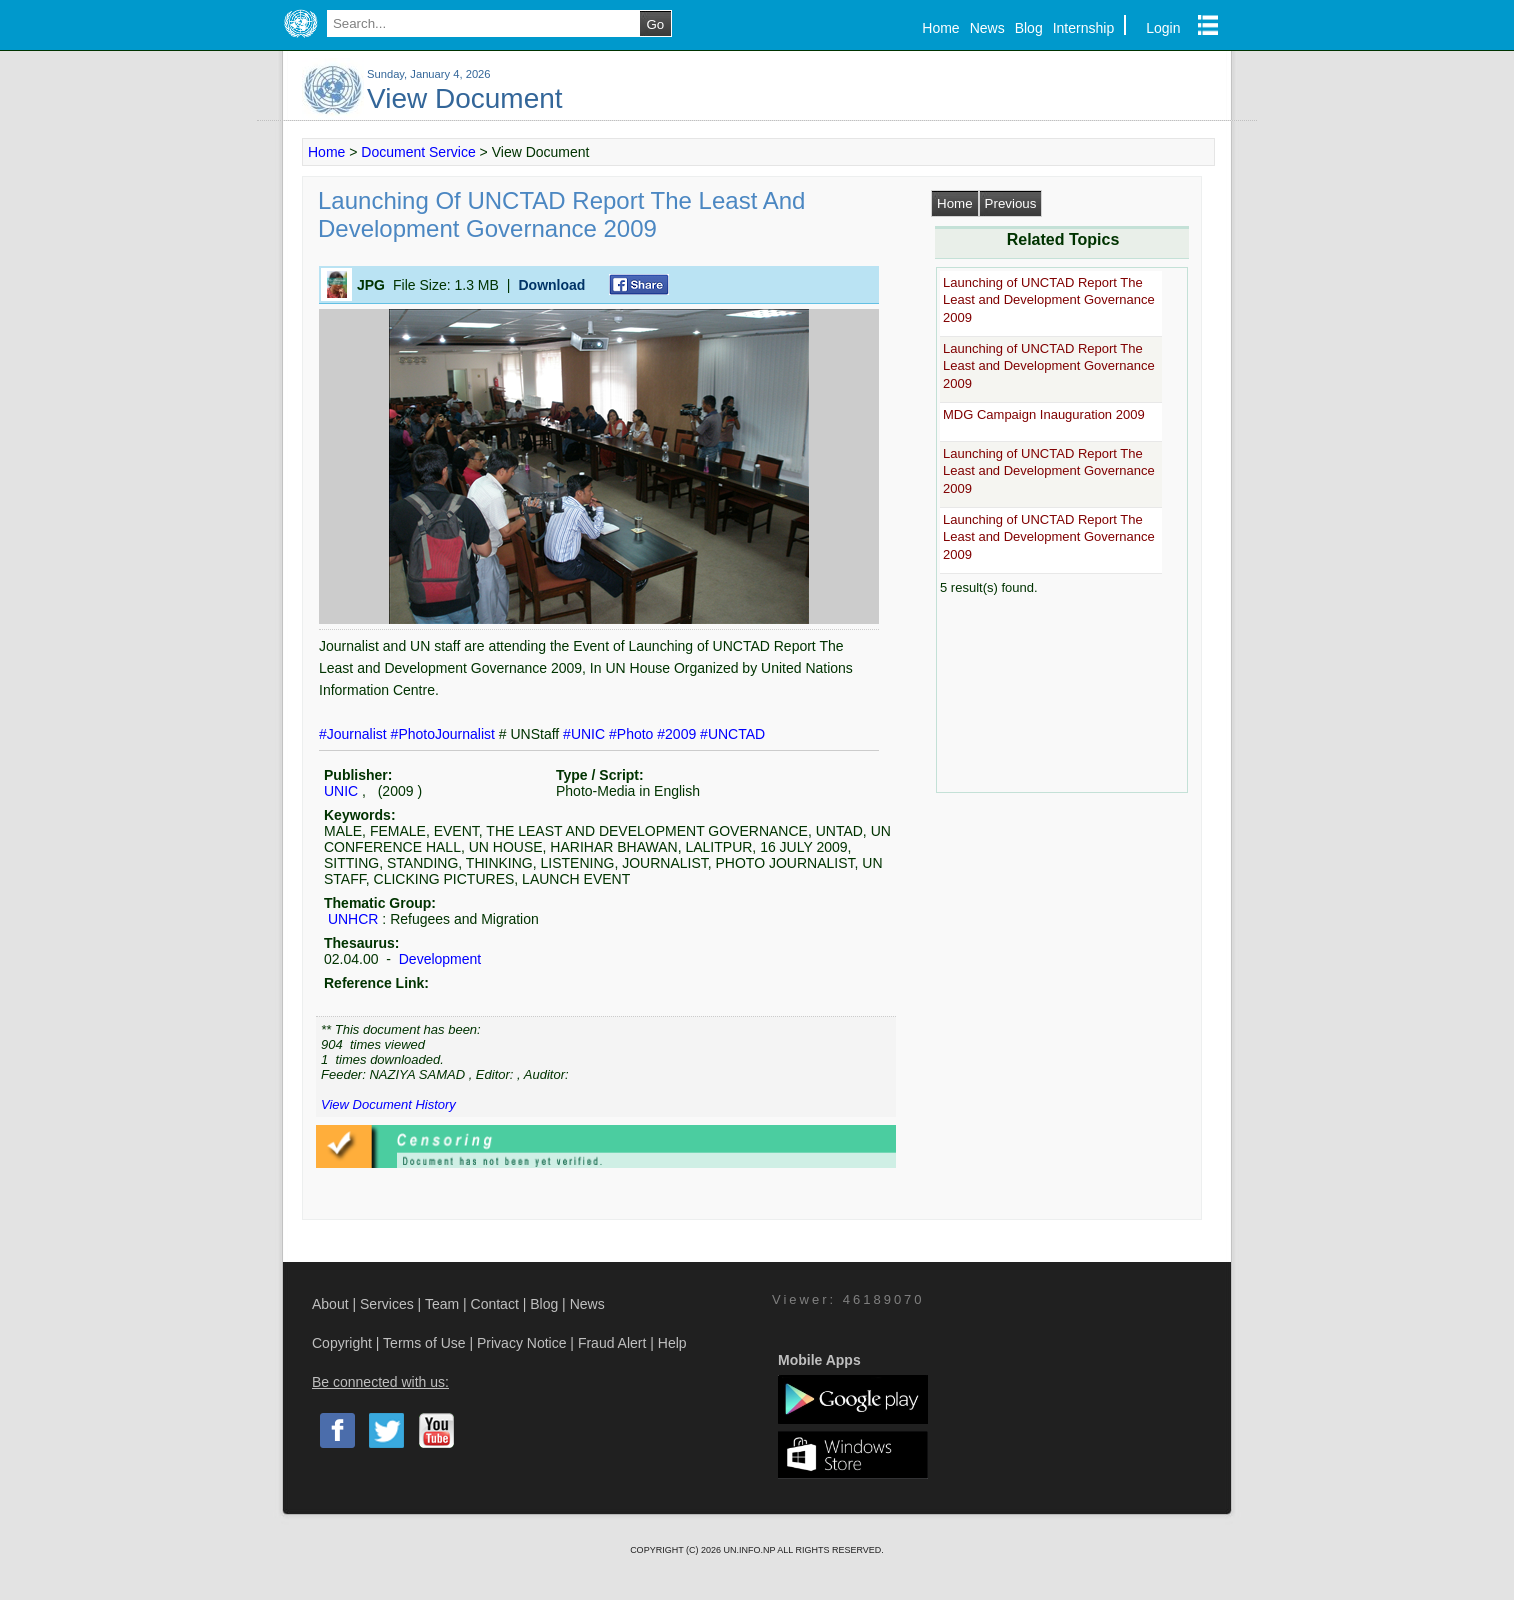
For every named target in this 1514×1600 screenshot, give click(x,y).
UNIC (341, 791)
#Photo (633, 734)
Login (1163, 28)
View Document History (388, 1104)
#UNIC (586, 734)
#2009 (678, 734)
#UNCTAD (732, 734)
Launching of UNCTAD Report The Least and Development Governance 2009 (1049, 300)
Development (438, 959)
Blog (1029, 28)
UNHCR (353, 919)
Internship (1083, 28)
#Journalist (355, 734)
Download (551, 285)
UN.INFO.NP (750, 1550)
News (987, 28)
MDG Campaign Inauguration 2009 (1044, 414)
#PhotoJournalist (445, 734)
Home (940, 28)
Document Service (418, 152)
